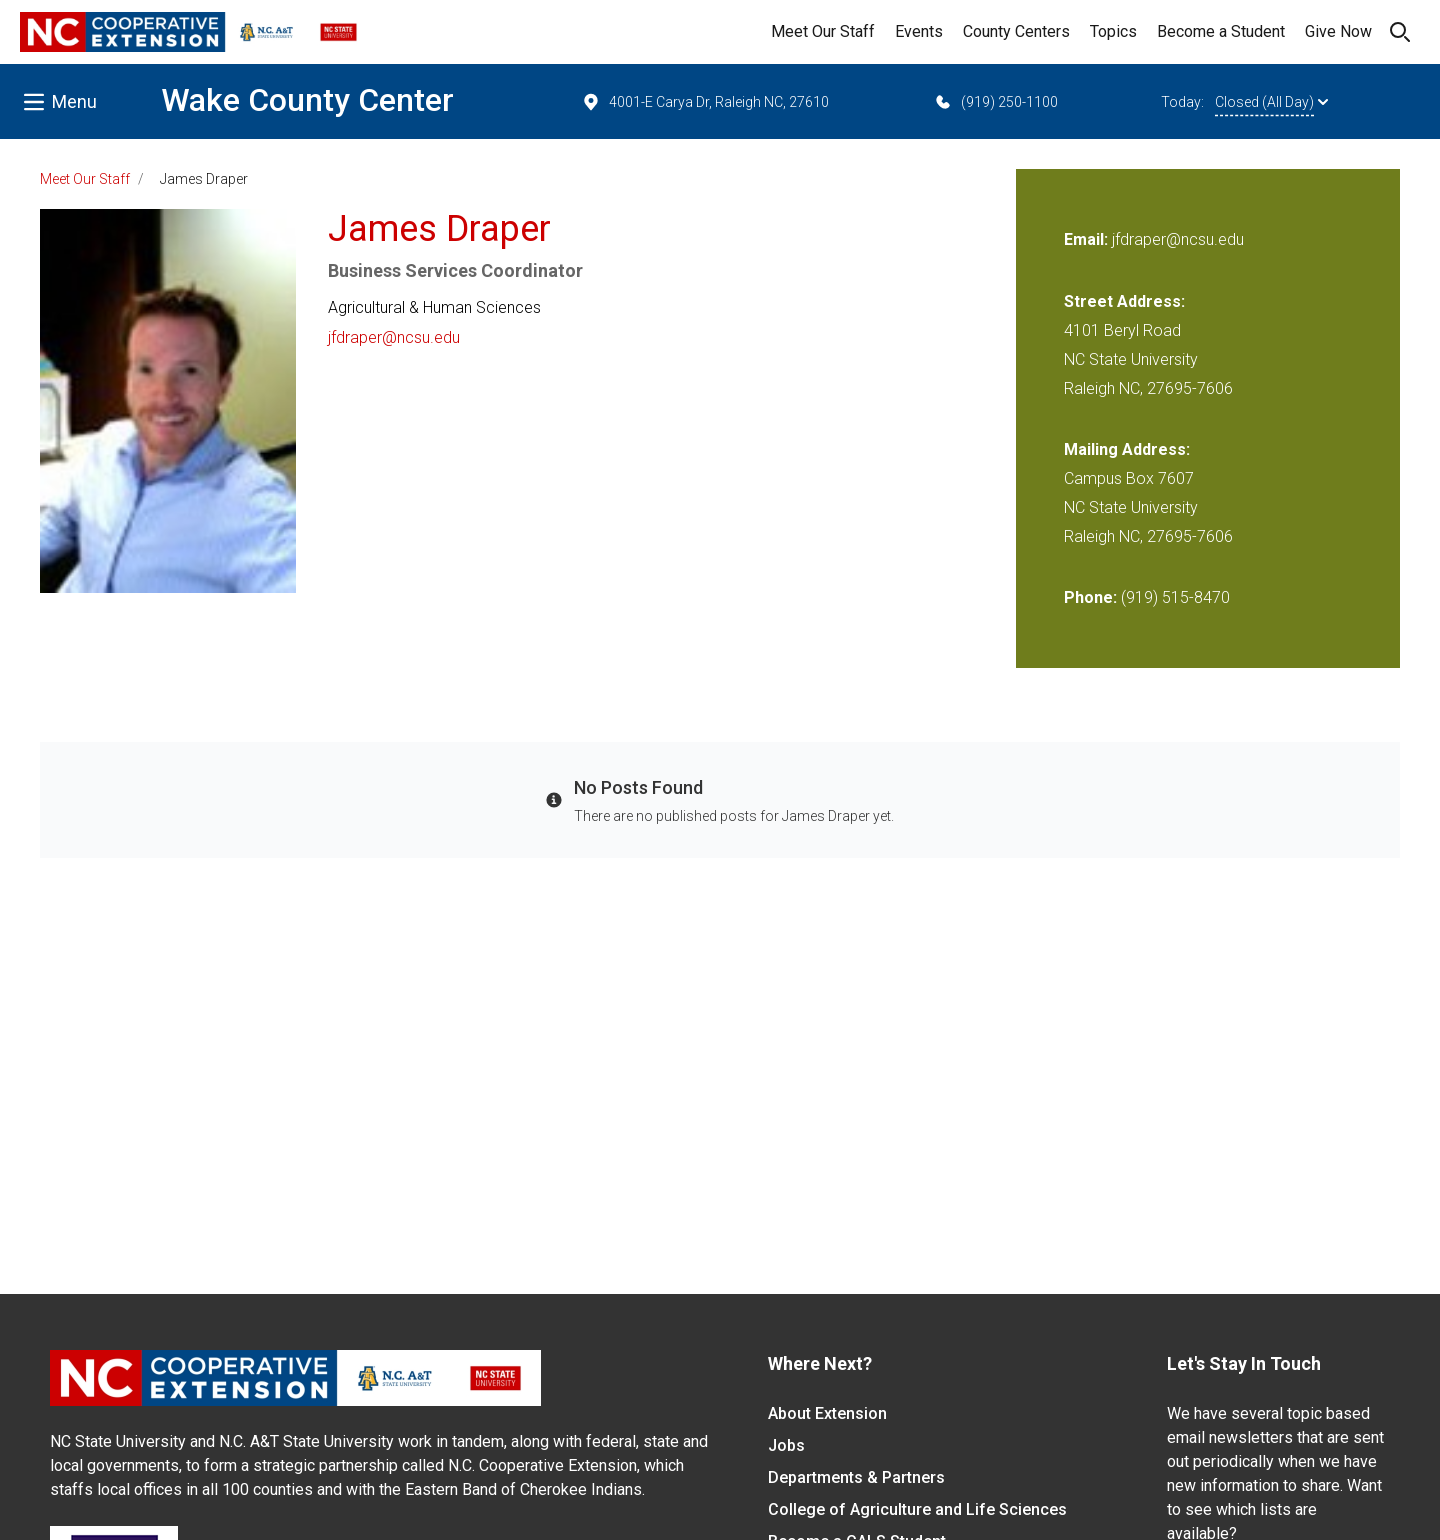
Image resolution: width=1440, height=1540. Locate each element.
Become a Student (1221, 31)
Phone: (1090, 597)
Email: (1088, 239)
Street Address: (1124, 301)
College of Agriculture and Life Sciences (917, 1509)
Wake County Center (307, 100)
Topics (1113, 31)
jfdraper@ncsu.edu (394, 337)
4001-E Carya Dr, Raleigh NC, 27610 (705, 102)
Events (919, 31)
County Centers (1016, 31)
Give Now (1338, 31)
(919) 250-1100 (995, 102)
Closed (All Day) (1271, 102)
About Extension (827, 1413)
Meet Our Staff (823, 31)
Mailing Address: (1127, 449)
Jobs (786, 1445)
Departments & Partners (856, 1477)
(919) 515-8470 (1175, 597)
